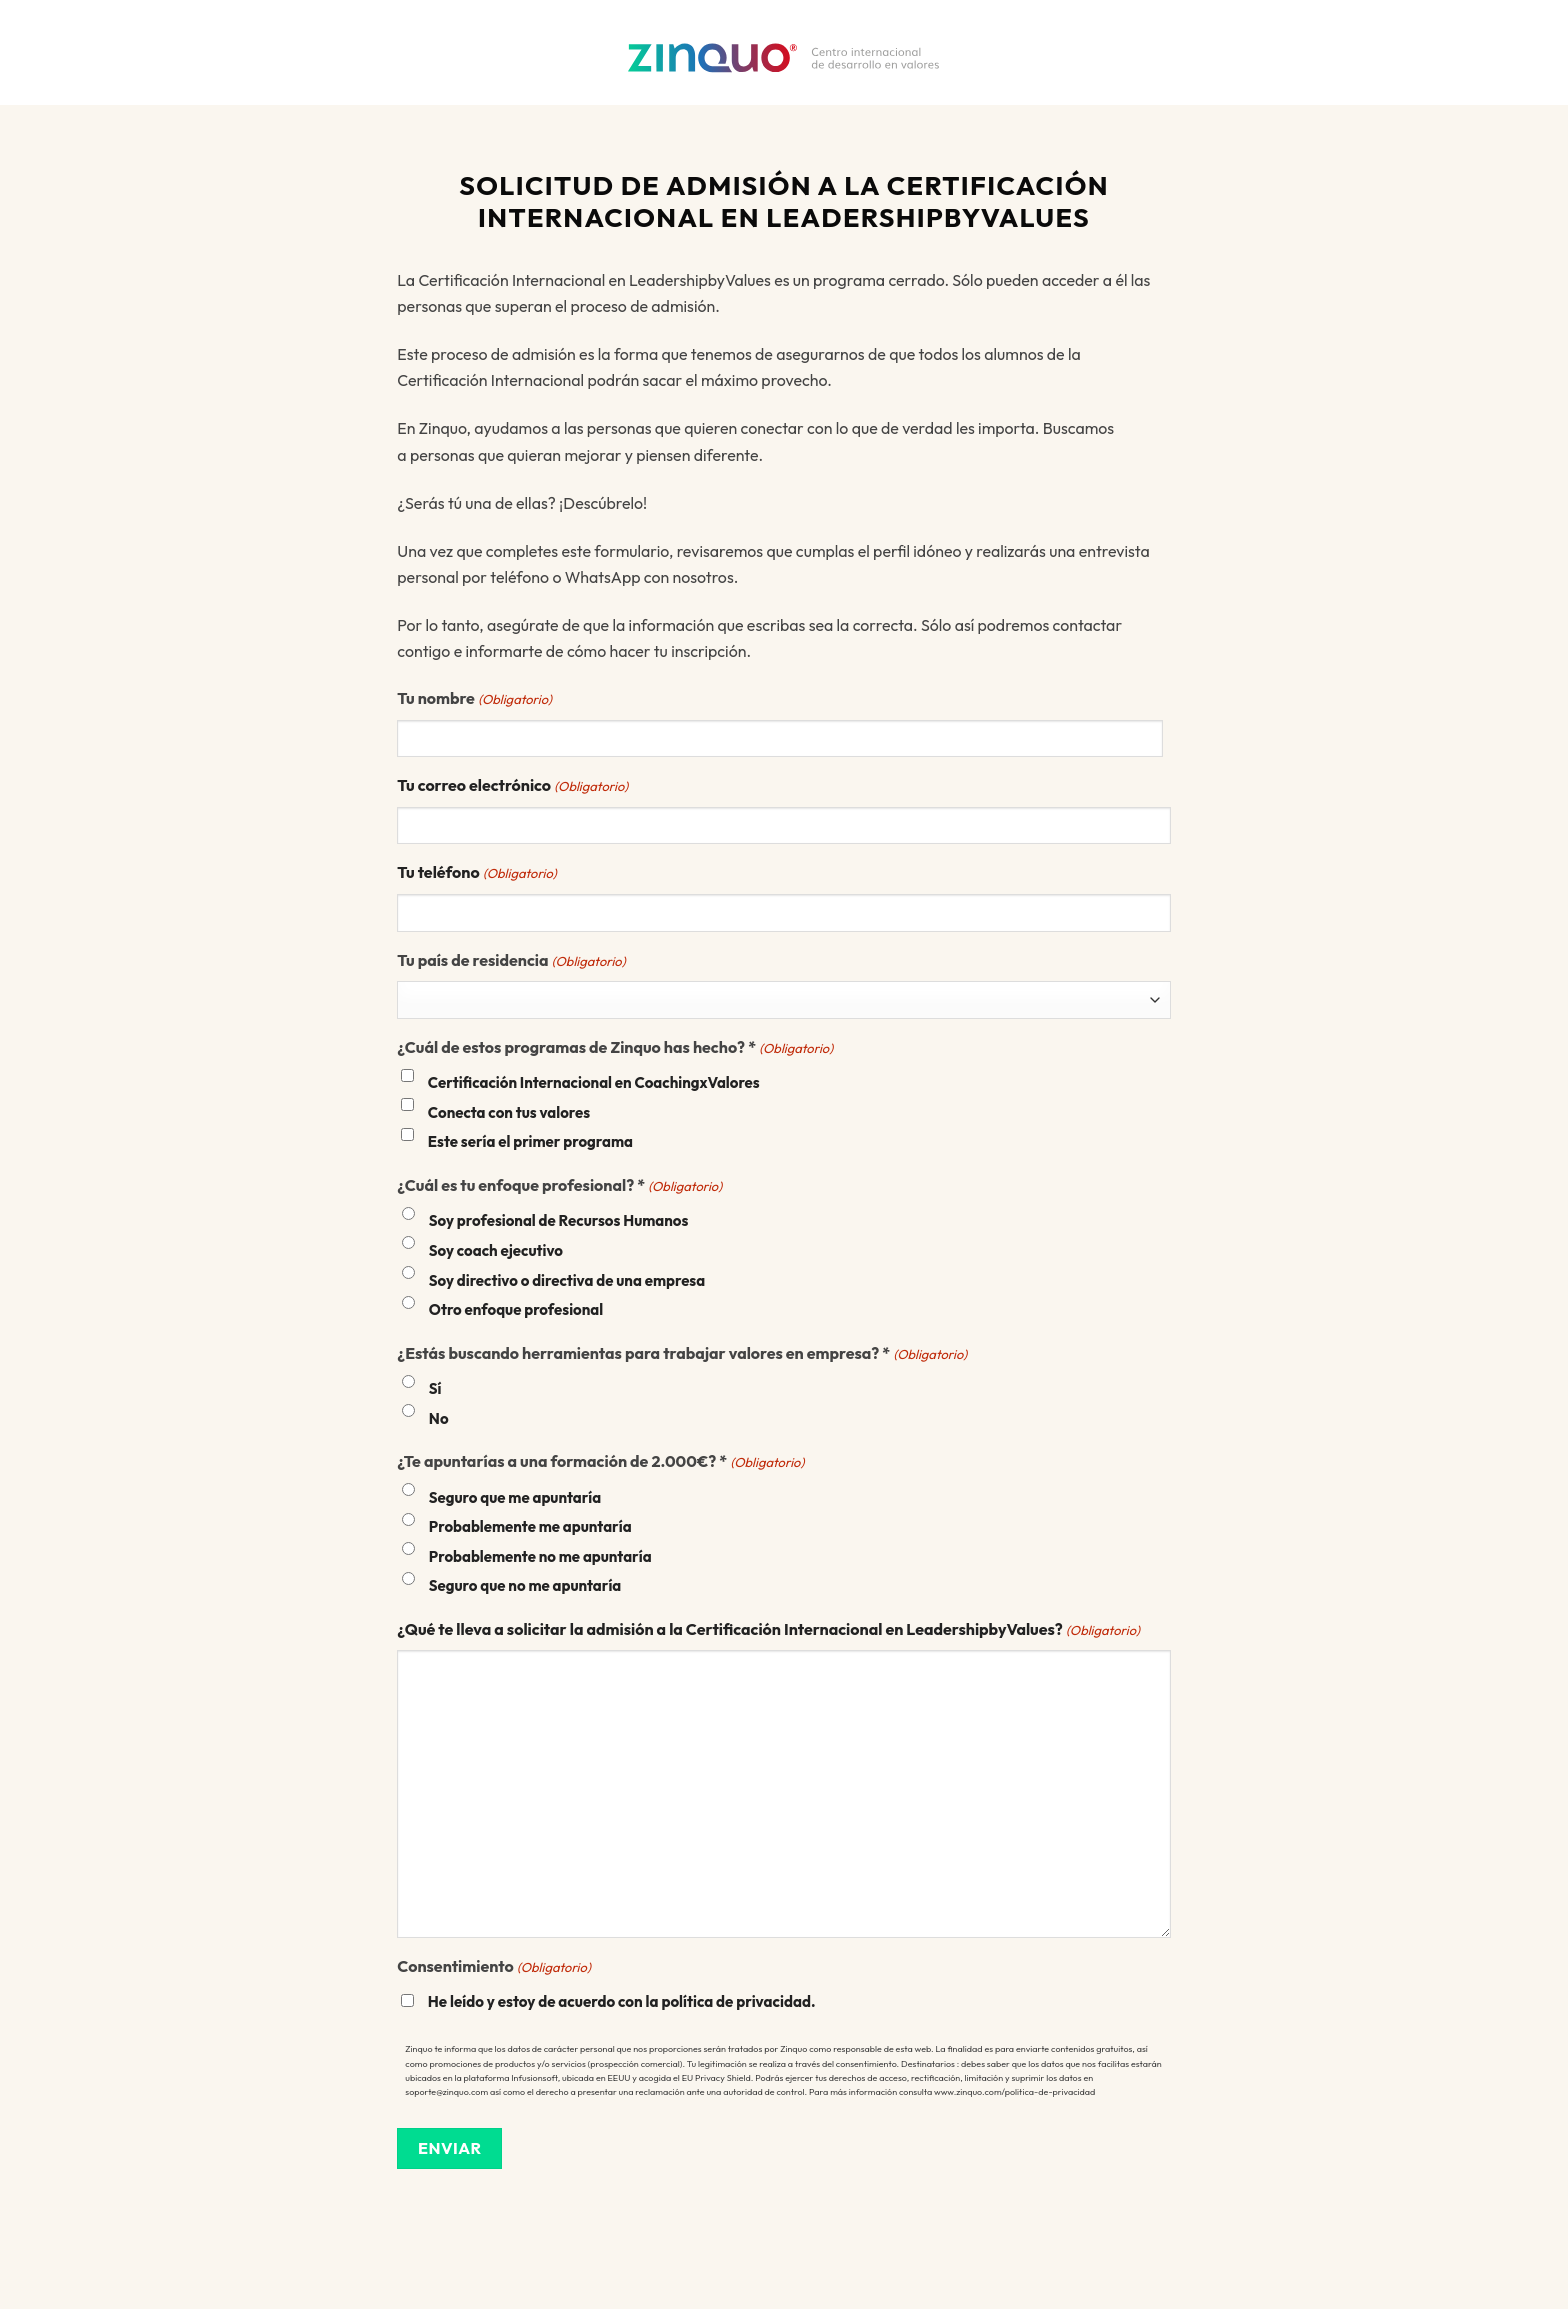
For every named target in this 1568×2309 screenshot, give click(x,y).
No (439, 1418)
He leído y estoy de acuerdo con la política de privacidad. (622, 2001)
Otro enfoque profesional (516, 1309)
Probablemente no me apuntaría (540, 1556)
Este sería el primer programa (530, 1141)
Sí (435, 1388)
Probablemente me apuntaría (530, 1526)
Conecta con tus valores (509, 1112)
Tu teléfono (476, 873)
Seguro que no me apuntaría (525, 1585)
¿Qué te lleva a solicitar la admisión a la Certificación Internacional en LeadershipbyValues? (768, 1630)
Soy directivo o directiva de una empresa (567, 1280)
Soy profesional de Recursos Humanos (559, 1220)
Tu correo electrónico (512, 786)
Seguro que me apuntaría (515, 1497)
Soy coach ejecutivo (496, 1250)
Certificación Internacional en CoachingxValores (594, 1082)
